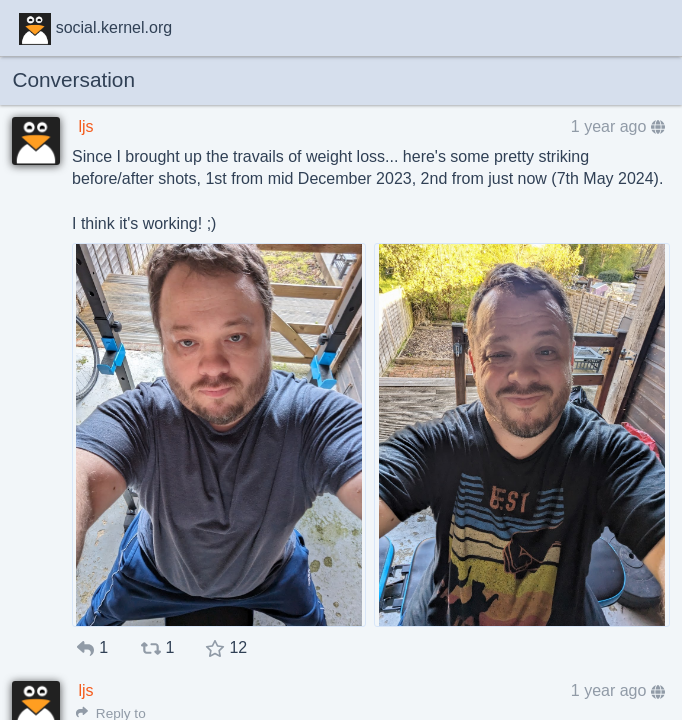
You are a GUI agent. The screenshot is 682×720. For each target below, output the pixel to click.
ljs (85, 126)
